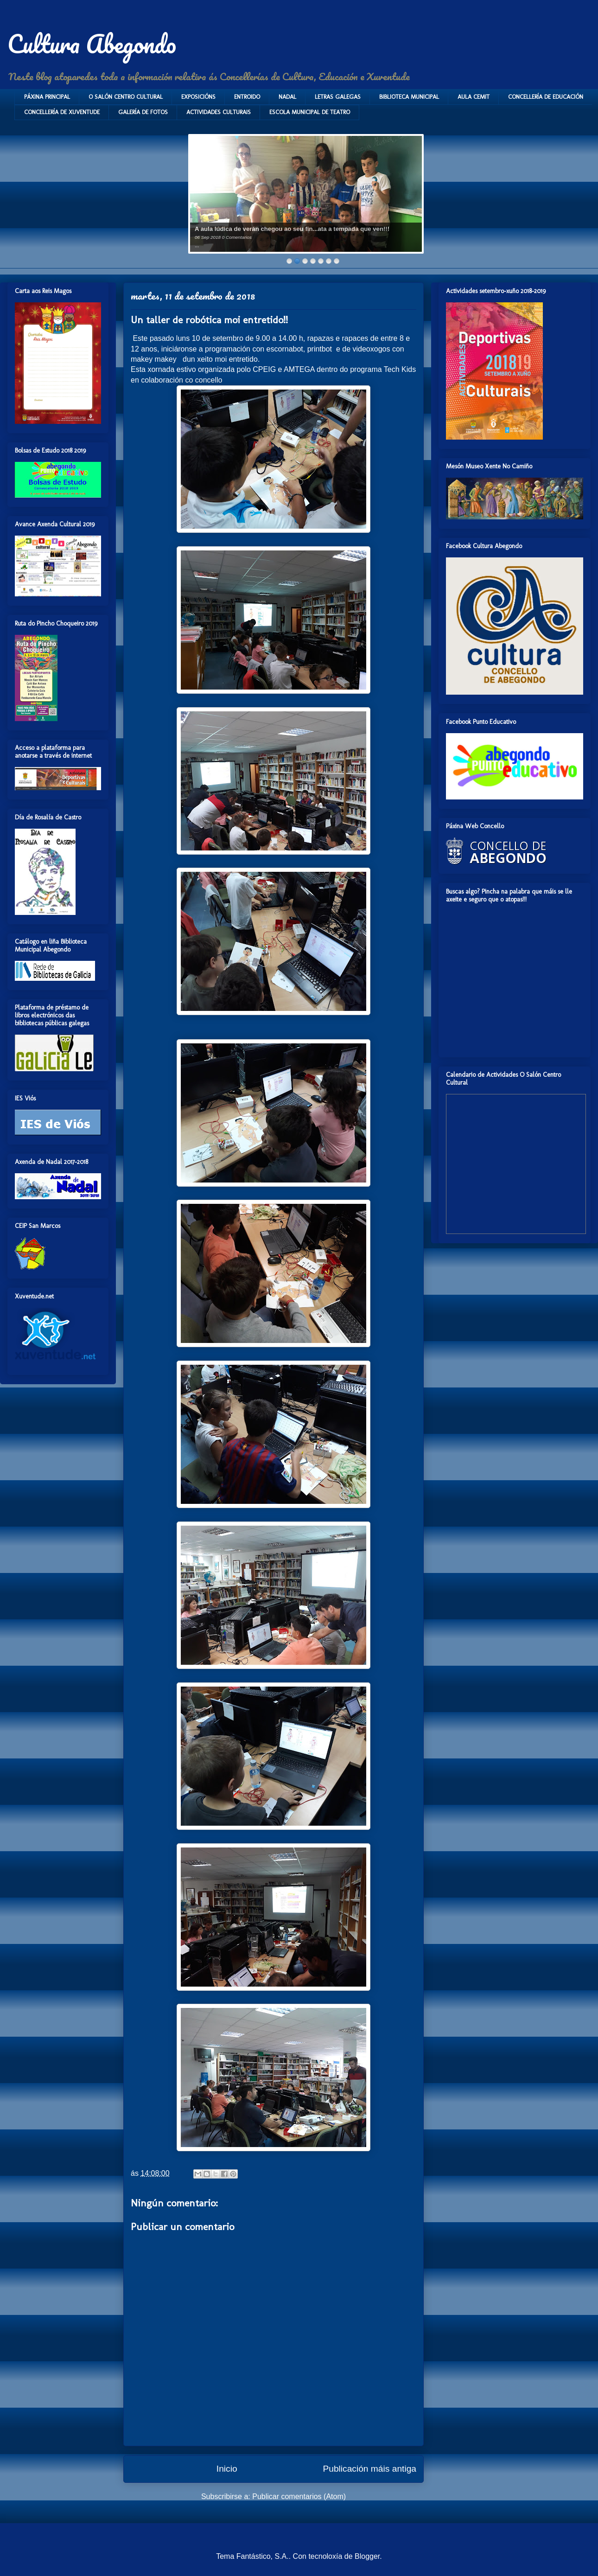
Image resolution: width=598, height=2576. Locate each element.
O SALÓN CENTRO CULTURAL (126, 96)
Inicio (226, 2469)
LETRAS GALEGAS (338, 96)
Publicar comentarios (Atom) (299, 2496)
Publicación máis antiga (369, 2469)
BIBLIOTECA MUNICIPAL (409, 96)
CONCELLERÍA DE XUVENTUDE (62, 112)
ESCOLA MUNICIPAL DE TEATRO (309, 112)
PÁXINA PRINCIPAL (47, 96)
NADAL (287, 96)
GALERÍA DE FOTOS (143, 112)
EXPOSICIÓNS (198, 96)
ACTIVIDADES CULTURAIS (218, 112)
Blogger (367, 2556)
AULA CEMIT (474, 96)
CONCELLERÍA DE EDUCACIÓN (545, 96)
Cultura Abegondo (91, 44)
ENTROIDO (247, 96)
